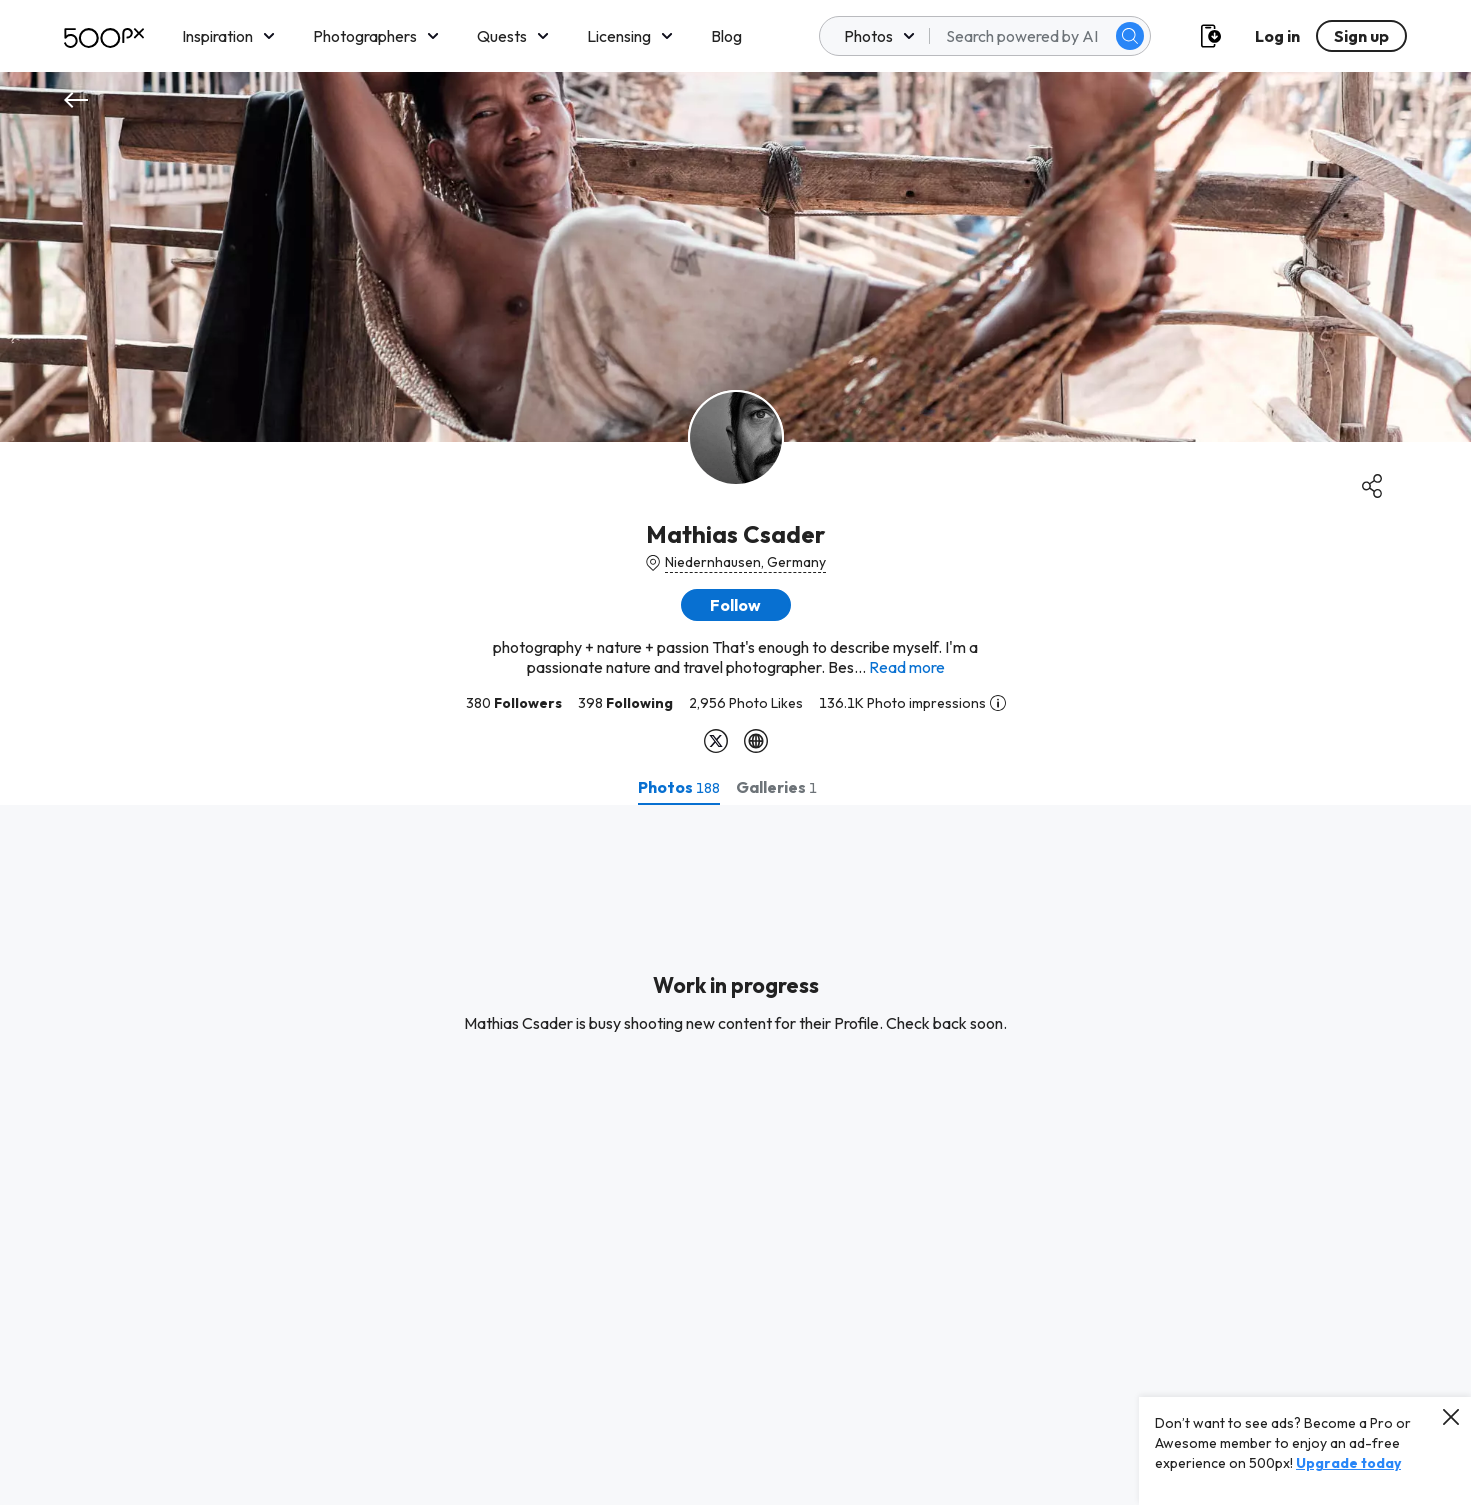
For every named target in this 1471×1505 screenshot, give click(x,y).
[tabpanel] (735, 1155)
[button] (736, 605)
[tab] (679, 787)
